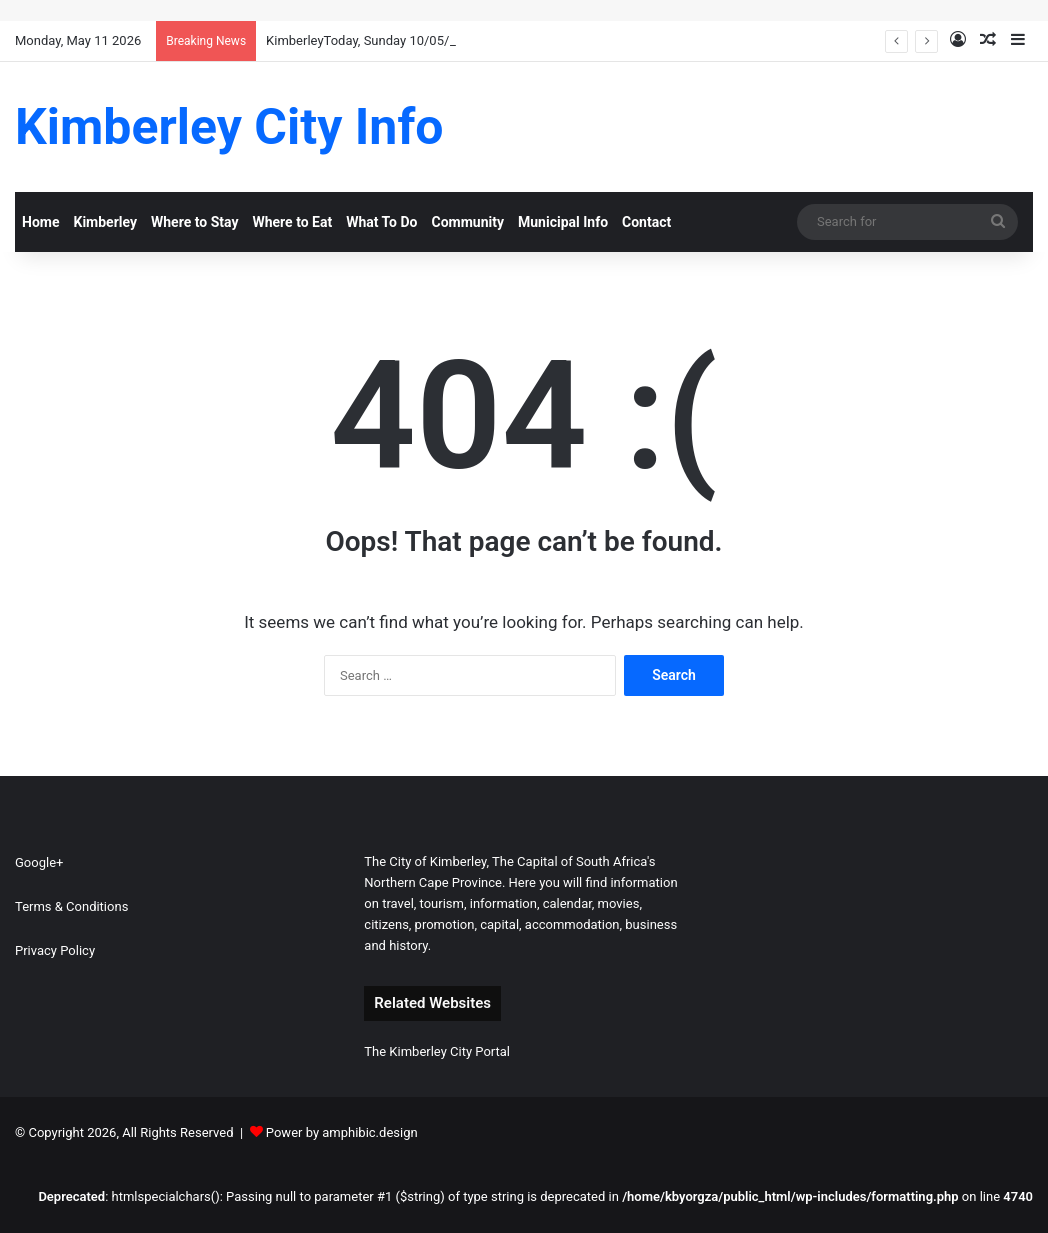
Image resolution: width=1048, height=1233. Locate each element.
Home (40, 222)
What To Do (381, 222)
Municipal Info (563, 222)
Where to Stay (194, 222)
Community (467, 222)
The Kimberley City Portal (437, 1051)
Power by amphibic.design (342, 1132)
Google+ (39, 862)
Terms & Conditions (71, 906)
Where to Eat (292, 222)
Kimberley (105, 222)
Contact (646, 222)
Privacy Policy (55, 950)
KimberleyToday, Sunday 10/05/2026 (372, 40)
